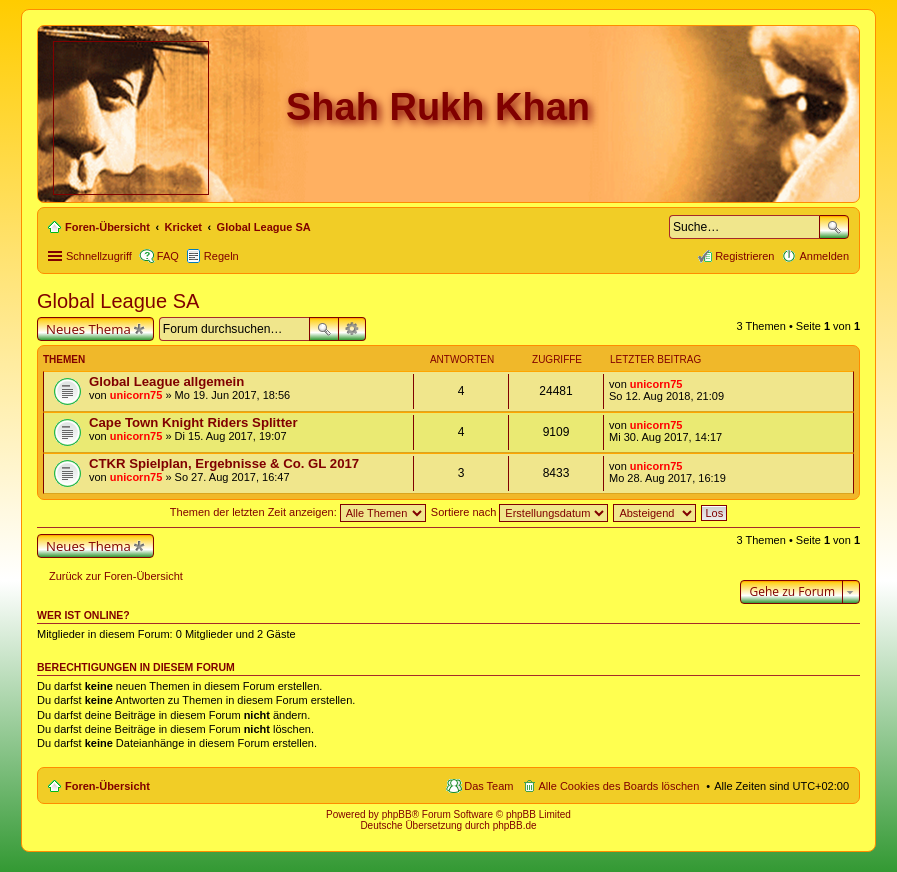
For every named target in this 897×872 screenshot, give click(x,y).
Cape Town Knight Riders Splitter (193, 422)
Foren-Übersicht (107, 786)
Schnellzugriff (99, 256)
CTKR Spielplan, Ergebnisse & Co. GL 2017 (224, 463)
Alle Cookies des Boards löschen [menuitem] (619, 786)
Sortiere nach (519, 512)
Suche (834, 227)
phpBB (397, 814)
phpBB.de (515, 825)
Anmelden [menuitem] (824, 256)
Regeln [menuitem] (221, 256)
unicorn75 (136, 395)
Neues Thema (88, 329)
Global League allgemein (166, 381)
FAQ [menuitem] (168, 256)
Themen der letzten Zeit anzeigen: (298, 512)
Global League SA (118, 301)
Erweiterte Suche (352, 329)
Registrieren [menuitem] (744, 256)
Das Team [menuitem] (488, 786)
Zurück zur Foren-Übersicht (116, 576)
